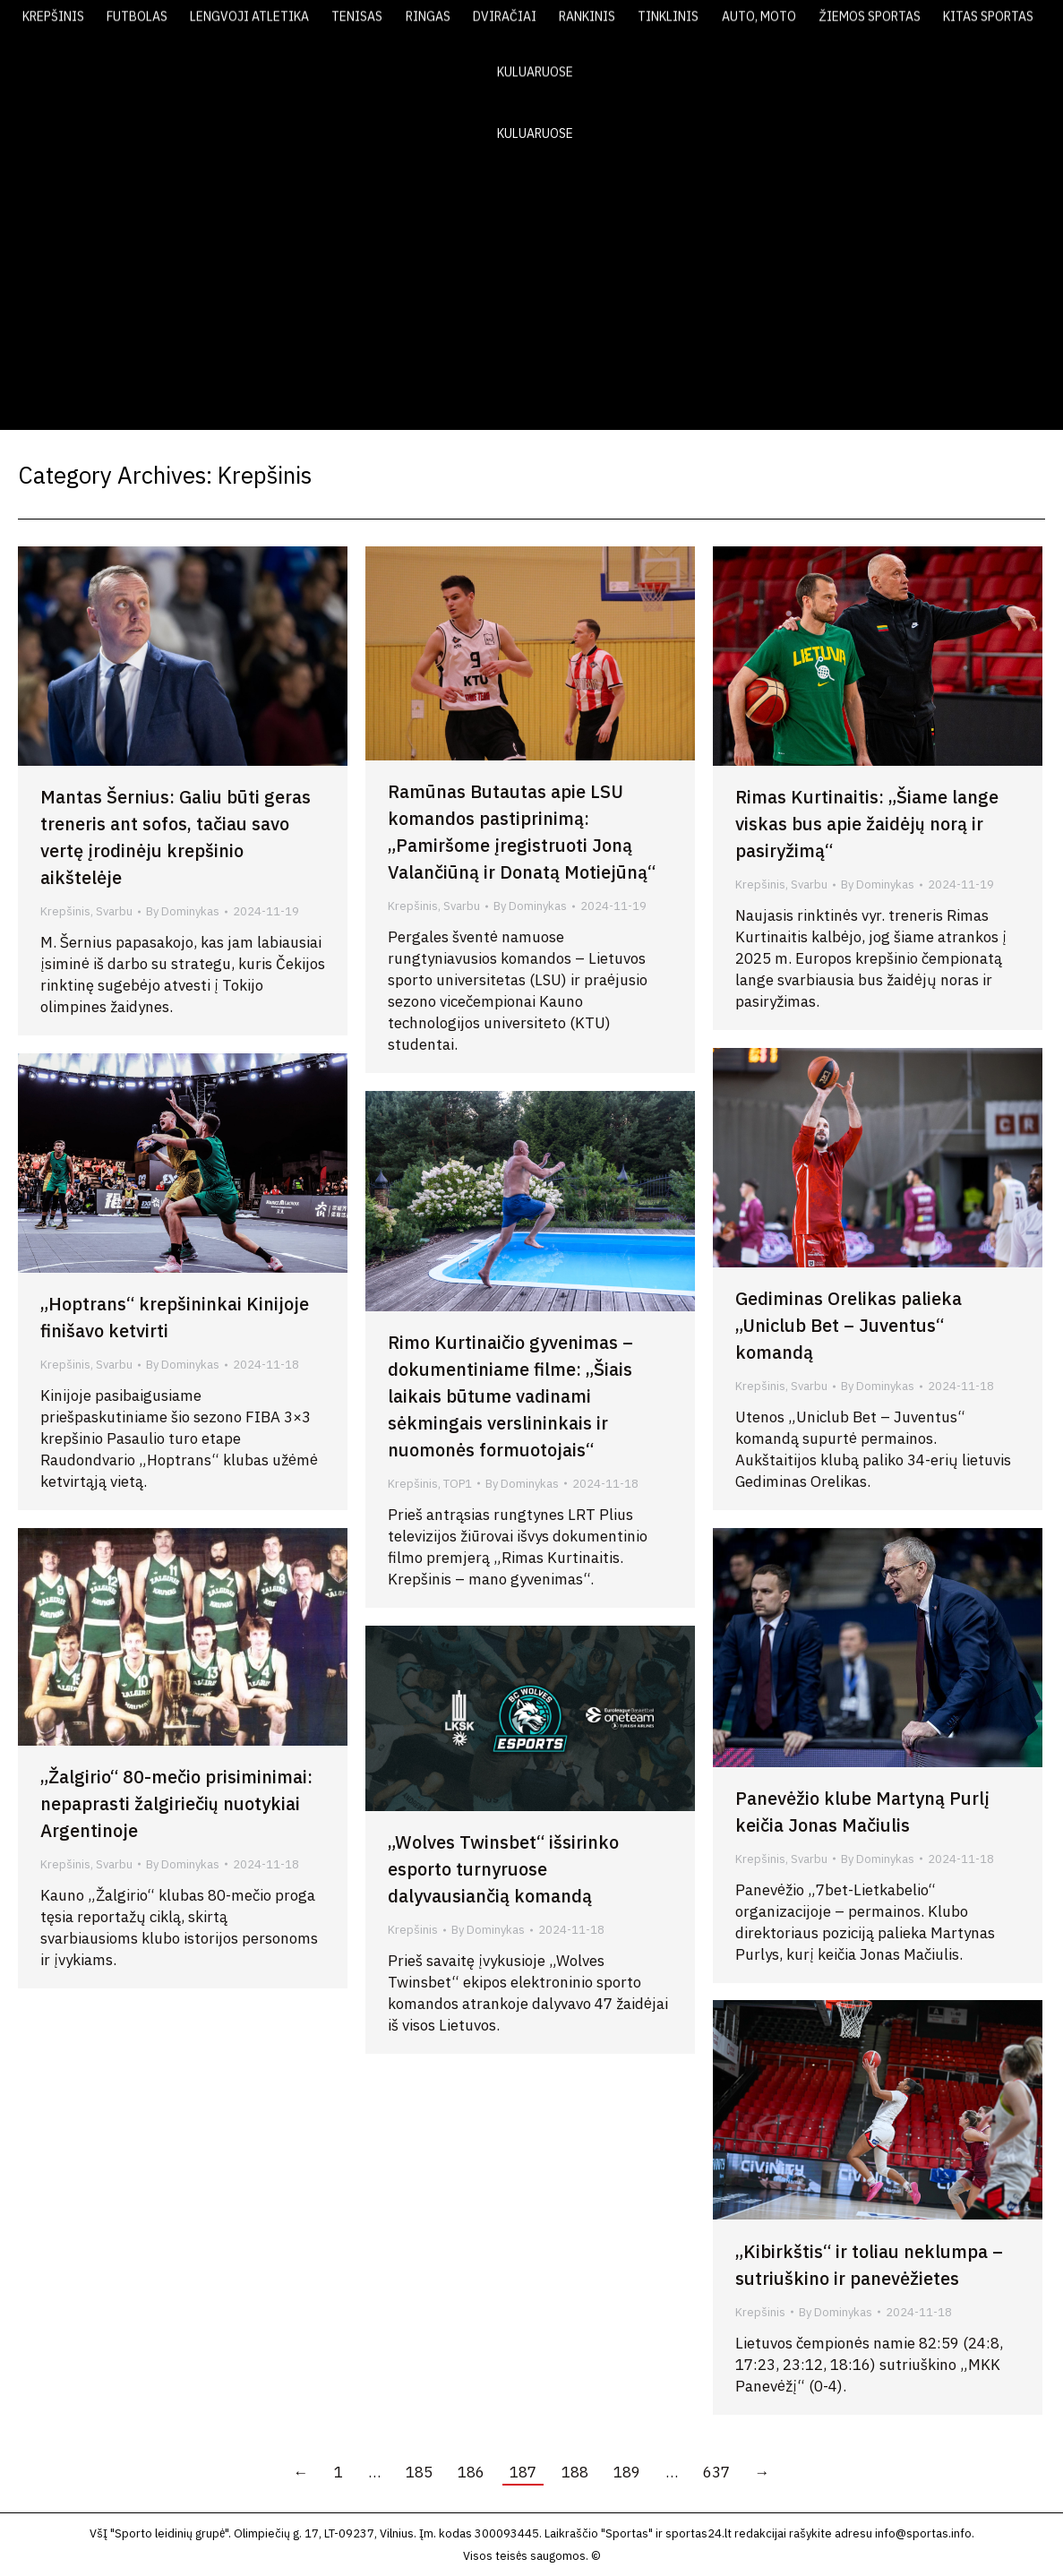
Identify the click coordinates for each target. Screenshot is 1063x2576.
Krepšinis (65, 911)
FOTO (874, 25)
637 (716, 2472)
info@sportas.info (923, 2533)
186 (471, 2472)
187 (523, 2472)
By (182, 911)
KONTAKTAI (960, 25)
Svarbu (114, 911)
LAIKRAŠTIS (710, 25)
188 (575, 2472)
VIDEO (801, 25)
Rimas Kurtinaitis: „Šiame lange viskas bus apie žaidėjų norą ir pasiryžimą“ (867, 824)
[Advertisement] (531, 295)
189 (626, 2472)
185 (419, 2472)
